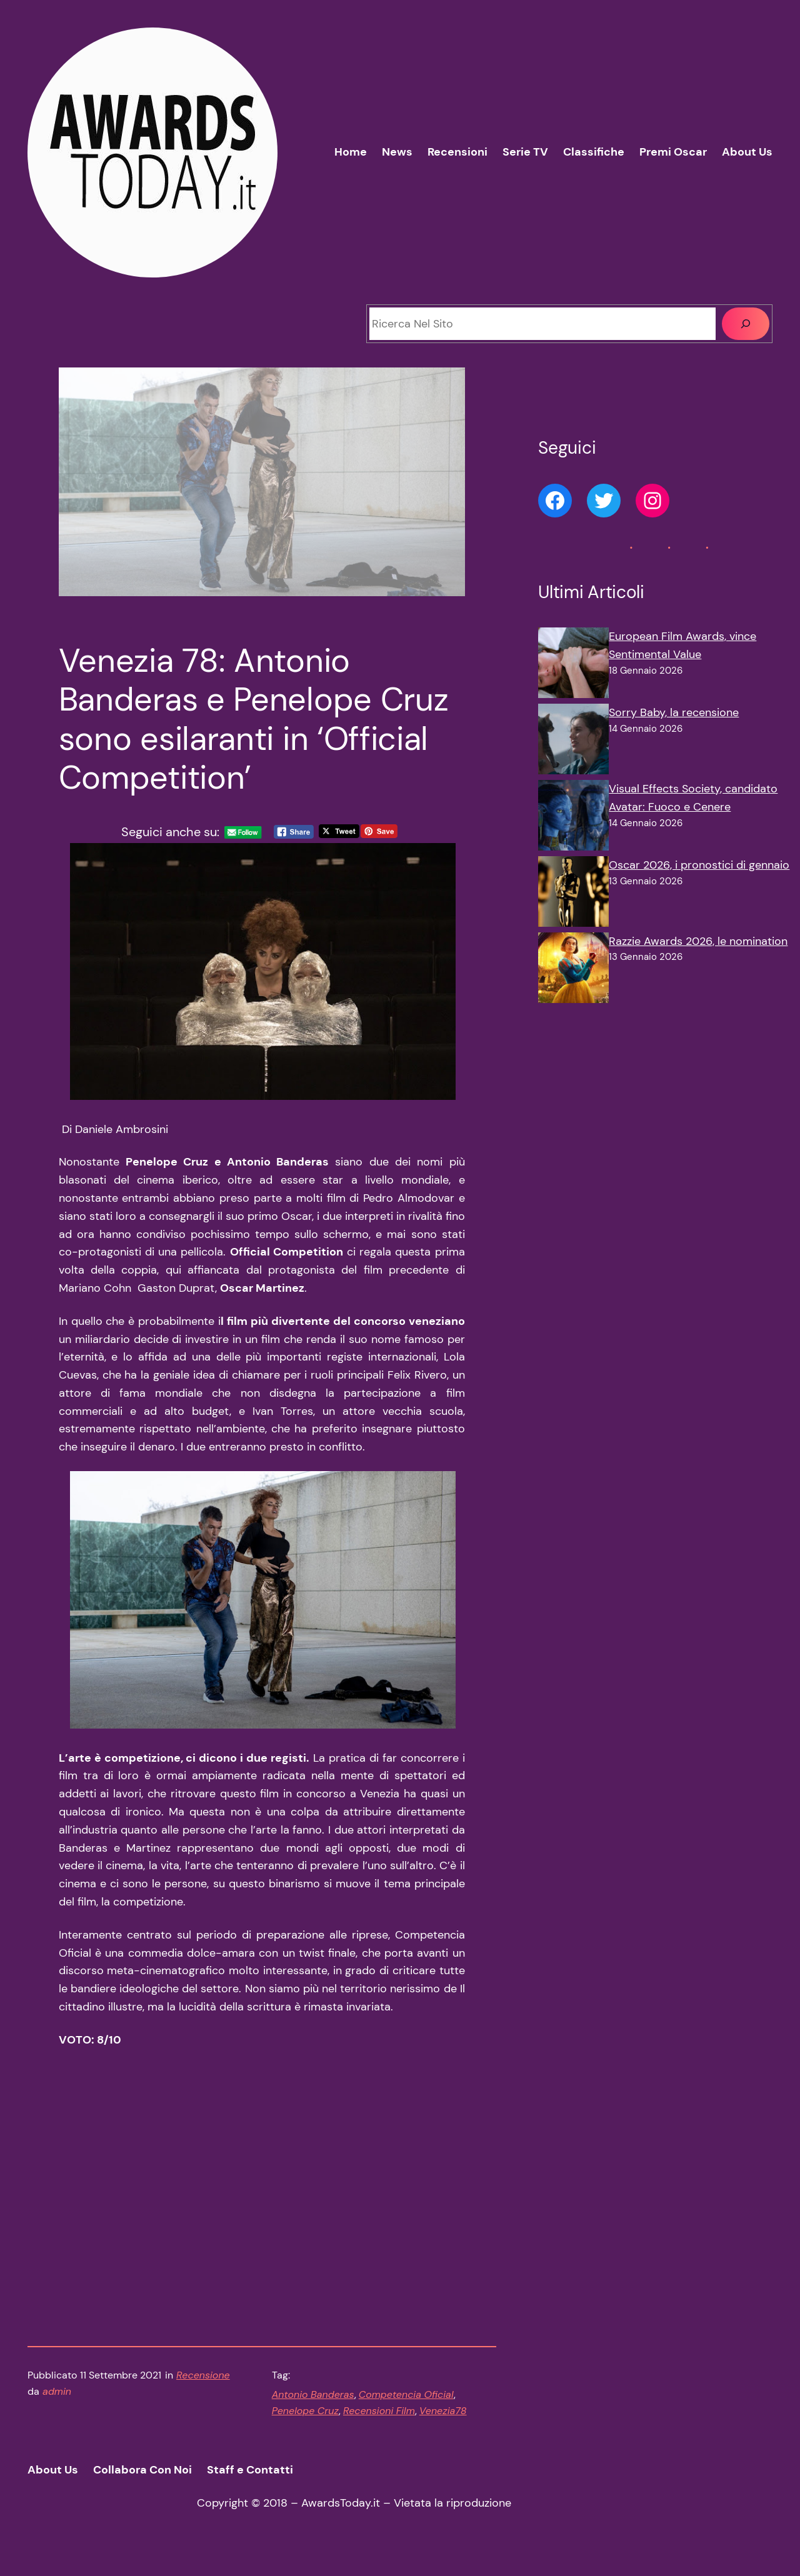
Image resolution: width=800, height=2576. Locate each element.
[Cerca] (745, 323)
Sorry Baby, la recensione (674, 712)
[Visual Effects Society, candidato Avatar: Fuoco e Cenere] (573, 818)
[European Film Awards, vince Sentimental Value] (573, 665)
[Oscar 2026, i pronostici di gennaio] (573, 894)
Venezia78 (443, 2427)
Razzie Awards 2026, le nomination (698, 941)
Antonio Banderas (313, 2412)
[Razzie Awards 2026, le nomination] (573, 970)
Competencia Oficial (406, 2412)
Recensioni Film (379, 2427)
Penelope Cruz (305, 2427)
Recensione (203, 2392)
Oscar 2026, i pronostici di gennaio (699, 864)
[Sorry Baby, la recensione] (573, 742)
